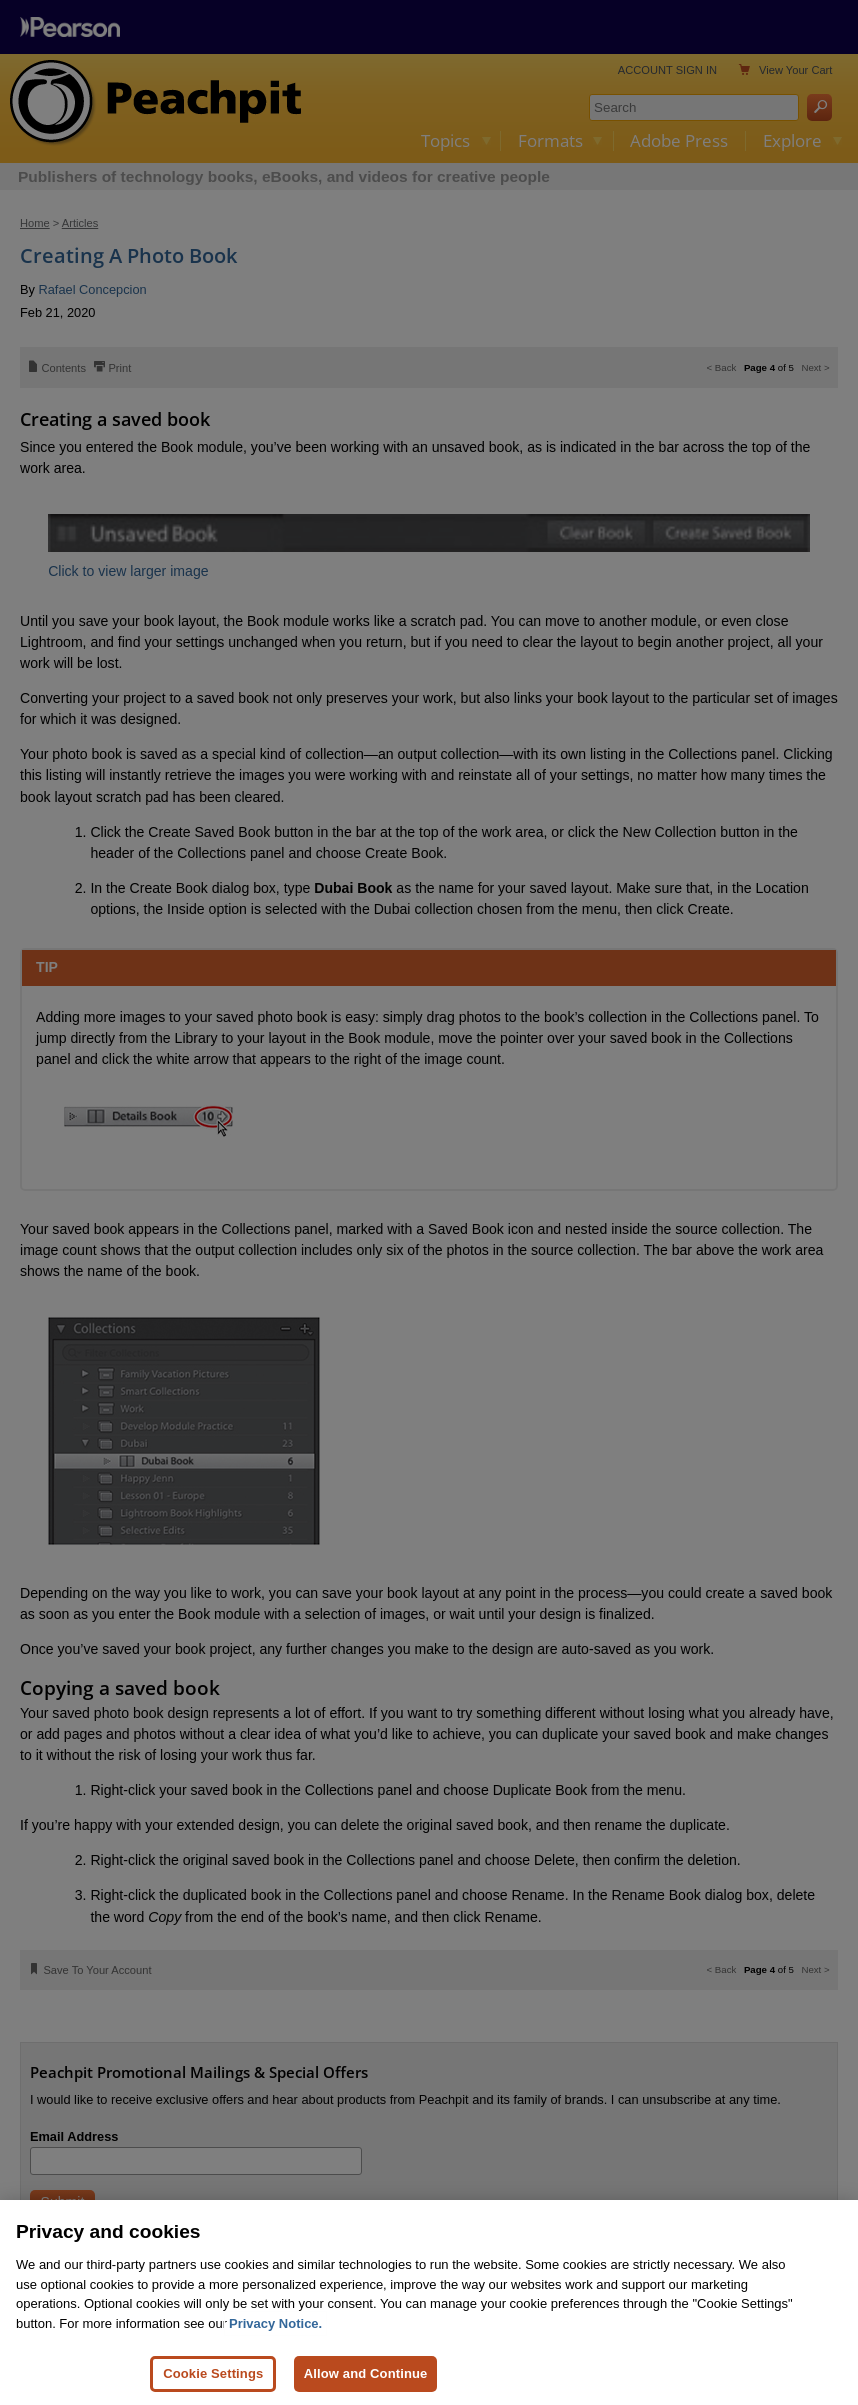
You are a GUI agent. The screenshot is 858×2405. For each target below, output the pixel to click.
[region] (429, 2302)
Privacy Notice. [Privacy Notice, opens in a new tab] (275, 2323)
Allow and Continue (366, 2373)
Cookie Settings (213, 2373)
